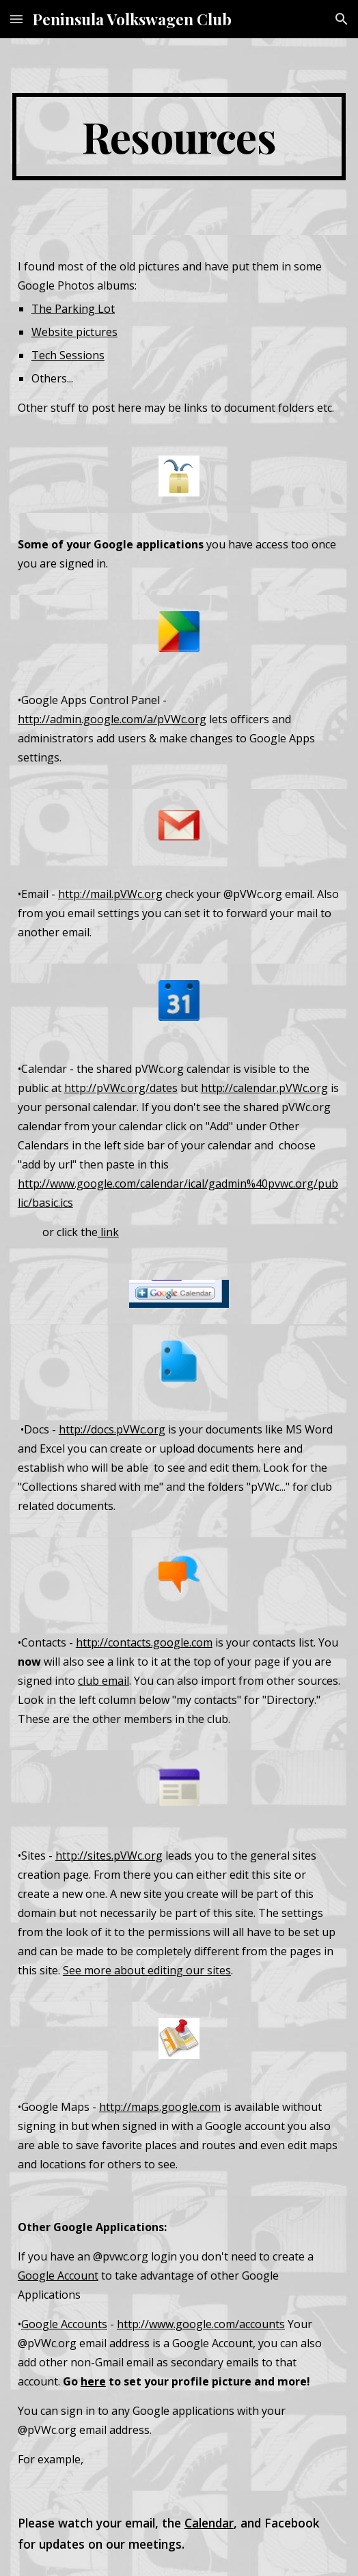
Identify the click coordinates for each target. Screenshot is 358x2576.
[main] (179, 136)
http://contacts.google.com (144, 1642)
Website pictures (74, 331)
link (108, 1232)
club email (103, 1680)
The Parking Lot (73, 308)
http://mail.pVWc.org (110, 893)
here (93, 2381)
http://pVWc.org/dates (121, 1087)
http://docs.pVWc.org (112, 1429)
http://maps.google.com (160, 2106)
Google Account (58, 2275)
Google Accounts (64, 2324)
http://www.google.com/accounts (201, 2324)
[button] (16, 19)
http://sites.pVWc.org (109, 1855)
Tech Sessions (68, 355)
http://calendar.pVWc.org (264, 1087)
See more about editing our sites (147, 1970)
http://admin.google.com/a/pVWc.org (112, 719)
